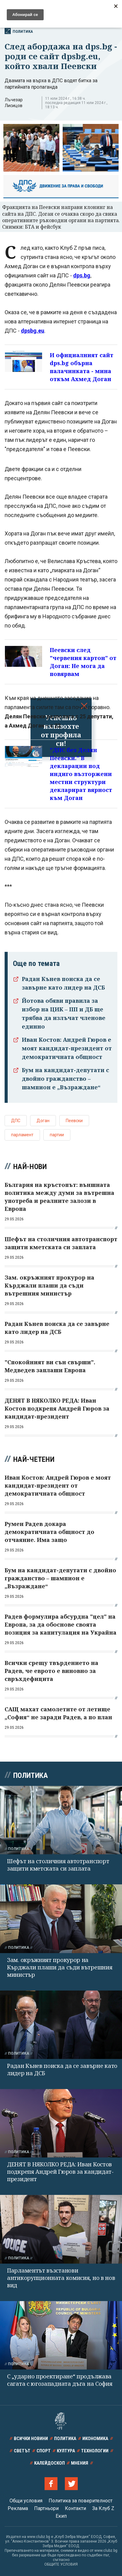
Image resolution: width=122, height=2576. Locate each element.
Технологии (94, 2451)
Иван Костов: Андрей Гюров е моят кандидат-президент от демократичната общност (67, 1048)
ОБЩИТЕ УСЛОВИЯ (61, 2564)
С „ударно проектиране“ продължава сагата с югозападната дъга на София (59, 2380)
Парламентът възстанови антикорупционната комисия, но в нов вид (61, 2278)
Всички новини (31, 2438)
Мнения (79, 2463)
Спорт (44, 2451)
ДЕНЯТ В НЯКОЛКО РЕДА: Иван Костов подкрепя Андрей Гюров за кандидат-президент (60, 2172)
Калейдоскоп (49, 2463)
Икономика (95, 2438)
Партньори (46, 2508)
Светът (22, 2451)
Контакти (75, 2508)
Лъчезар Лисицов (14, 102)
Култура (66, 2451)
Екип (61, 2516)
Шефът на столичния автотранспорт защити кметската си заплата (58, 1864)
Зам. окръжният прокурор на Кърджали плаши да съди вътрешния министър (59, 1967)
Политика (19, 31)
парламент (22, 1134)
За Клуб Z (103, 2508)
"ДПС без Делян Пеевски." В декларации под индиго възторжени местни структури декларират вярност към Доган (81, 773)
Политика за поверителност (80, 2501)
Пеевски (74, 1120)
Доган (43, 1120)
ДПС (15, 1120)
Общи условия (26, 2501)
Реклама (18, 2508)
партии (57, 1134)
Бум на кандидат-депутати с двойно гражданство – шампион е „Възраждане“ (65, 1078)
